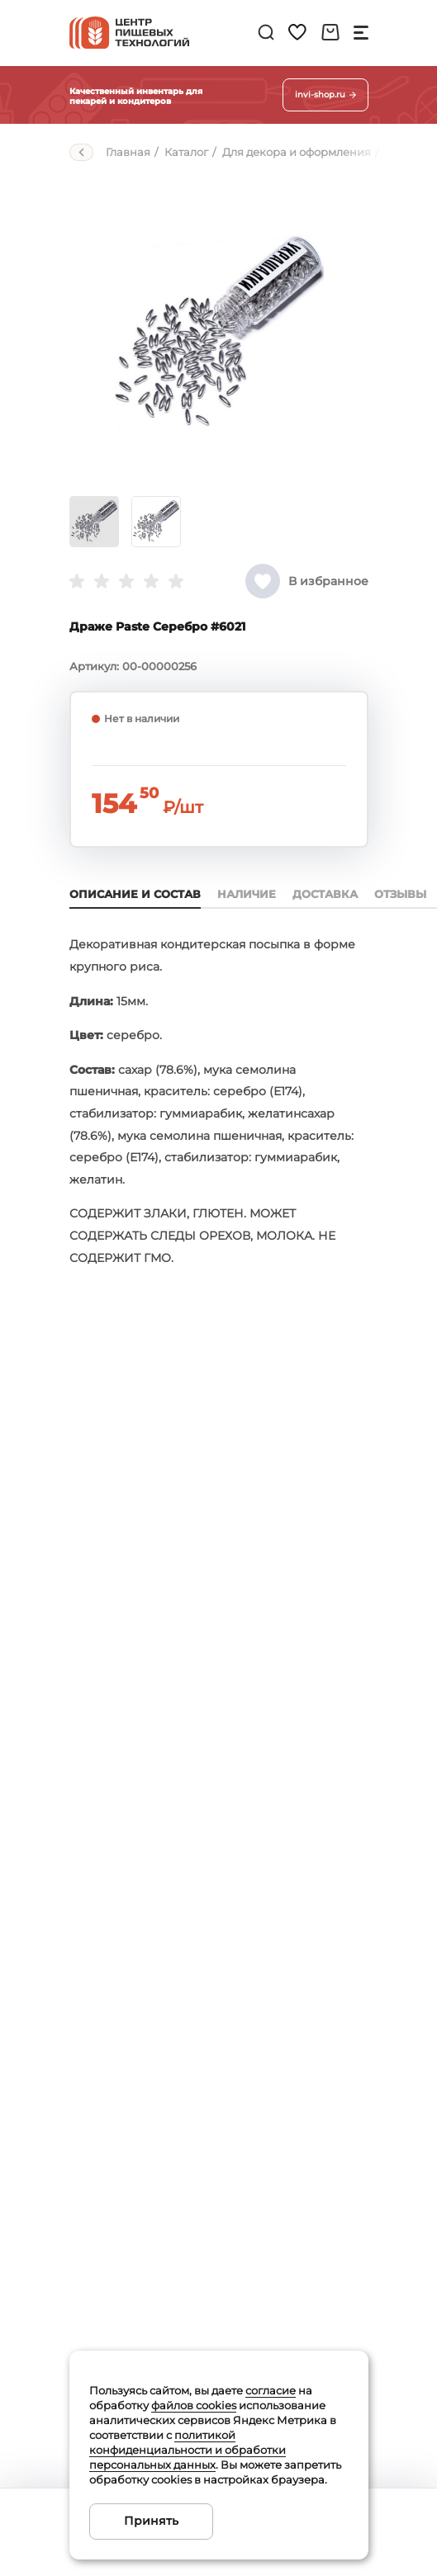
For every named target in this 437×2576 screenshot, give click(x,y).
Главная (128, 151)
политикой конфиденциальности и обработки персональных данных (187, 2449)
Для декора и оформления (296, 151)
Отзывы (400, 893)
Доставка (325, 893)
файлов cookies (193, 2405)
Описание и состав (135, 893)
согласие (270, 2390)
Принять (151, 2520)
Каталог (186, 151)
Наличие (246, 893)
